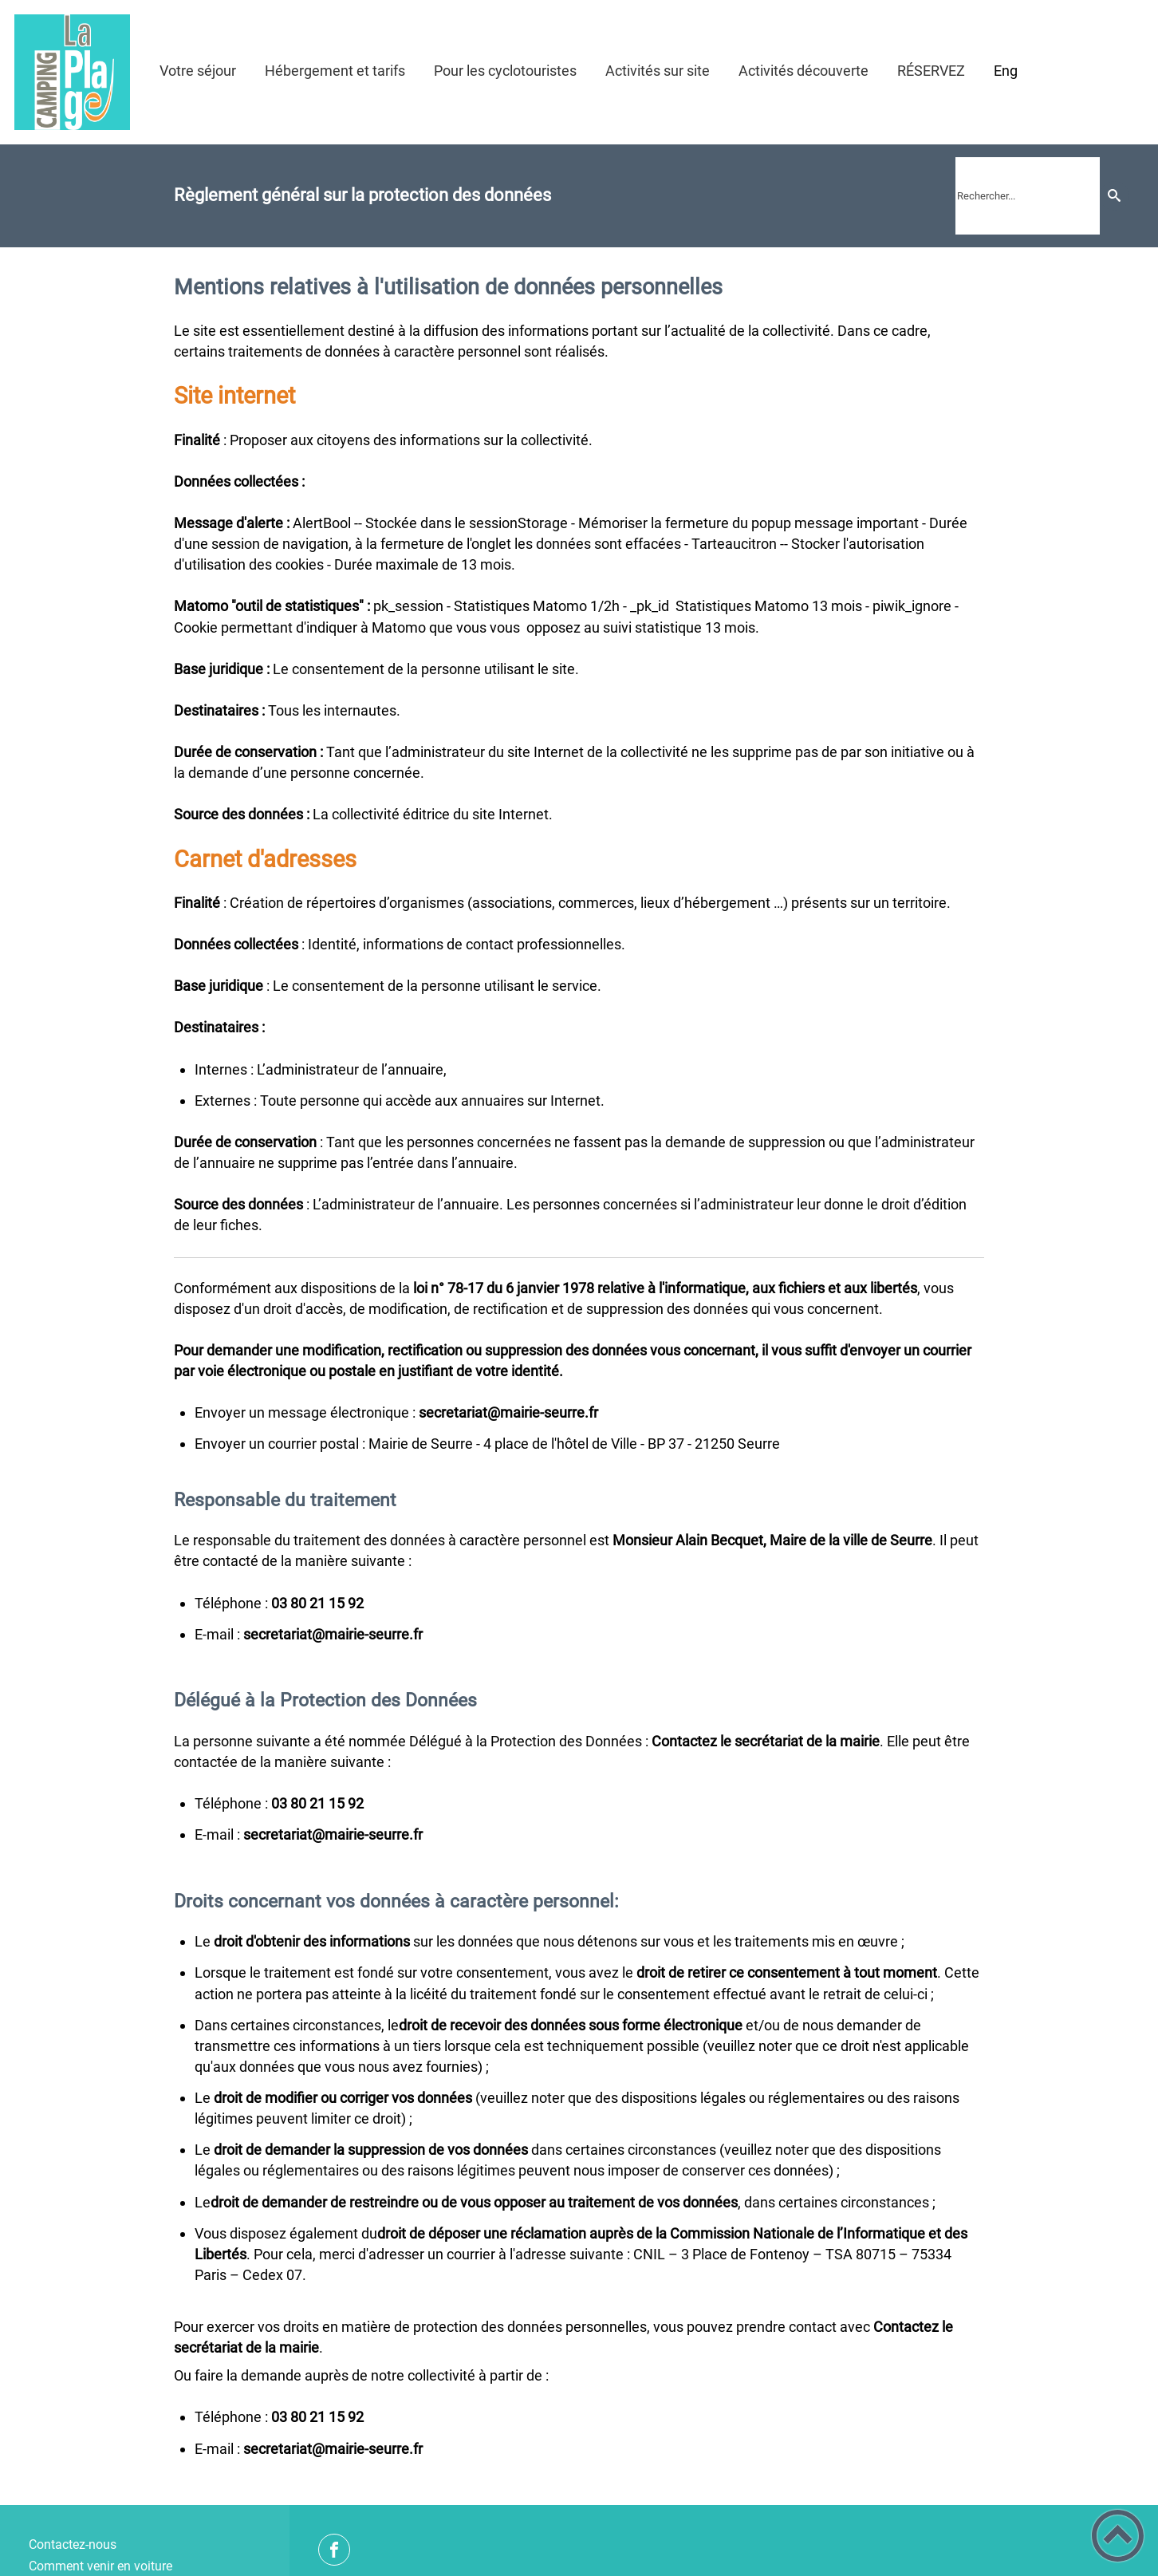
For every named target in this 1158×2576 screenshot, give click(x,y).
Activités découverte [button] (803, 70)
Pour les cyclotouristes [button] (505, 70)
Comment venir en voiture (100, 2566)
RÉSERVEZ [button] (931, 70)
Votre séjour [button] (198, 70)
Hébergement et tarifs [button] (335, 70)
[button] (1118, 2536)
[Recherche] (1114, 196)
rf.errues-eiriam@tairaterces (333, 1634)
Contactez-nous (72, 2544)
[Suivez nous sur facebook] (334, 2550)
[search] (1027, 196)
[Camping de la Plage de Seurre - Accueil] (72, 72)
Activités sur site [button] (657, 70)
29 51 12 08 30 (317, 1603)
